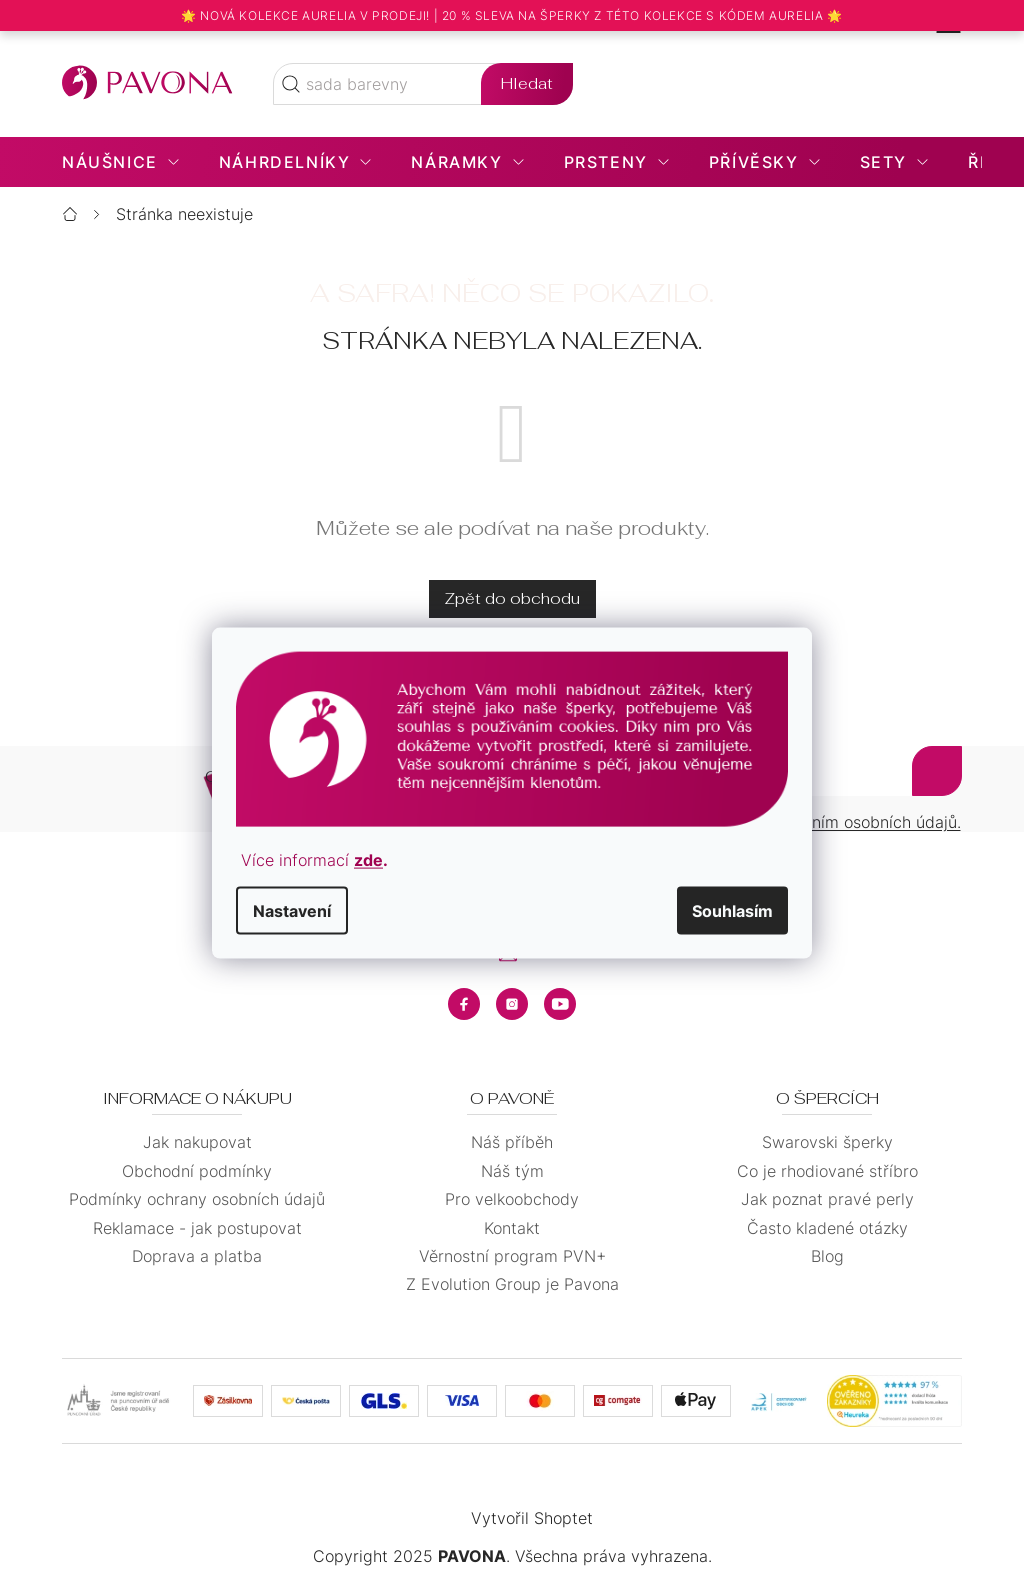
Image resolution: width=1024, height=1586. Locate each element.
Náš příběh (512, 1142)
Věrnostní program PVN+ (512, 1256)
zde (368, 859)
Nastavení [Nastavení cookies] (292, 910)
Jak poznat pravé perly (827, 1199)
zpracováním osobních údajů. (852, 822)
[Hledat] (423, 84)
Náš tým (512, 1171)
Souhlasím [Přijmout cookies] (732, 910)
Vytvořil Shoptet (532, 1518)
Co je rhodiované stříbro (827, 1171)
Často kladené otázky (827, 1228)
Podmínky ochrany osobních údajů (197, 1199)
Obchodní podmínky (197, 1171)
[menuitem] (120, 162)
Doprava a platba (197, 1256)
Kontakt (512, 1228)
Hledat (527, 83)
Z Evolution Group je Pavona (512, 1284)
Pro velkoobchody (512, 1199)
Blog (827, 1256)
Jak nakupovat (197, 1142)
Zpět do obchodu (512, 598)
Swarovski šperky (827, 1142)
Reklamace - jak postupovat (197, 1228)
